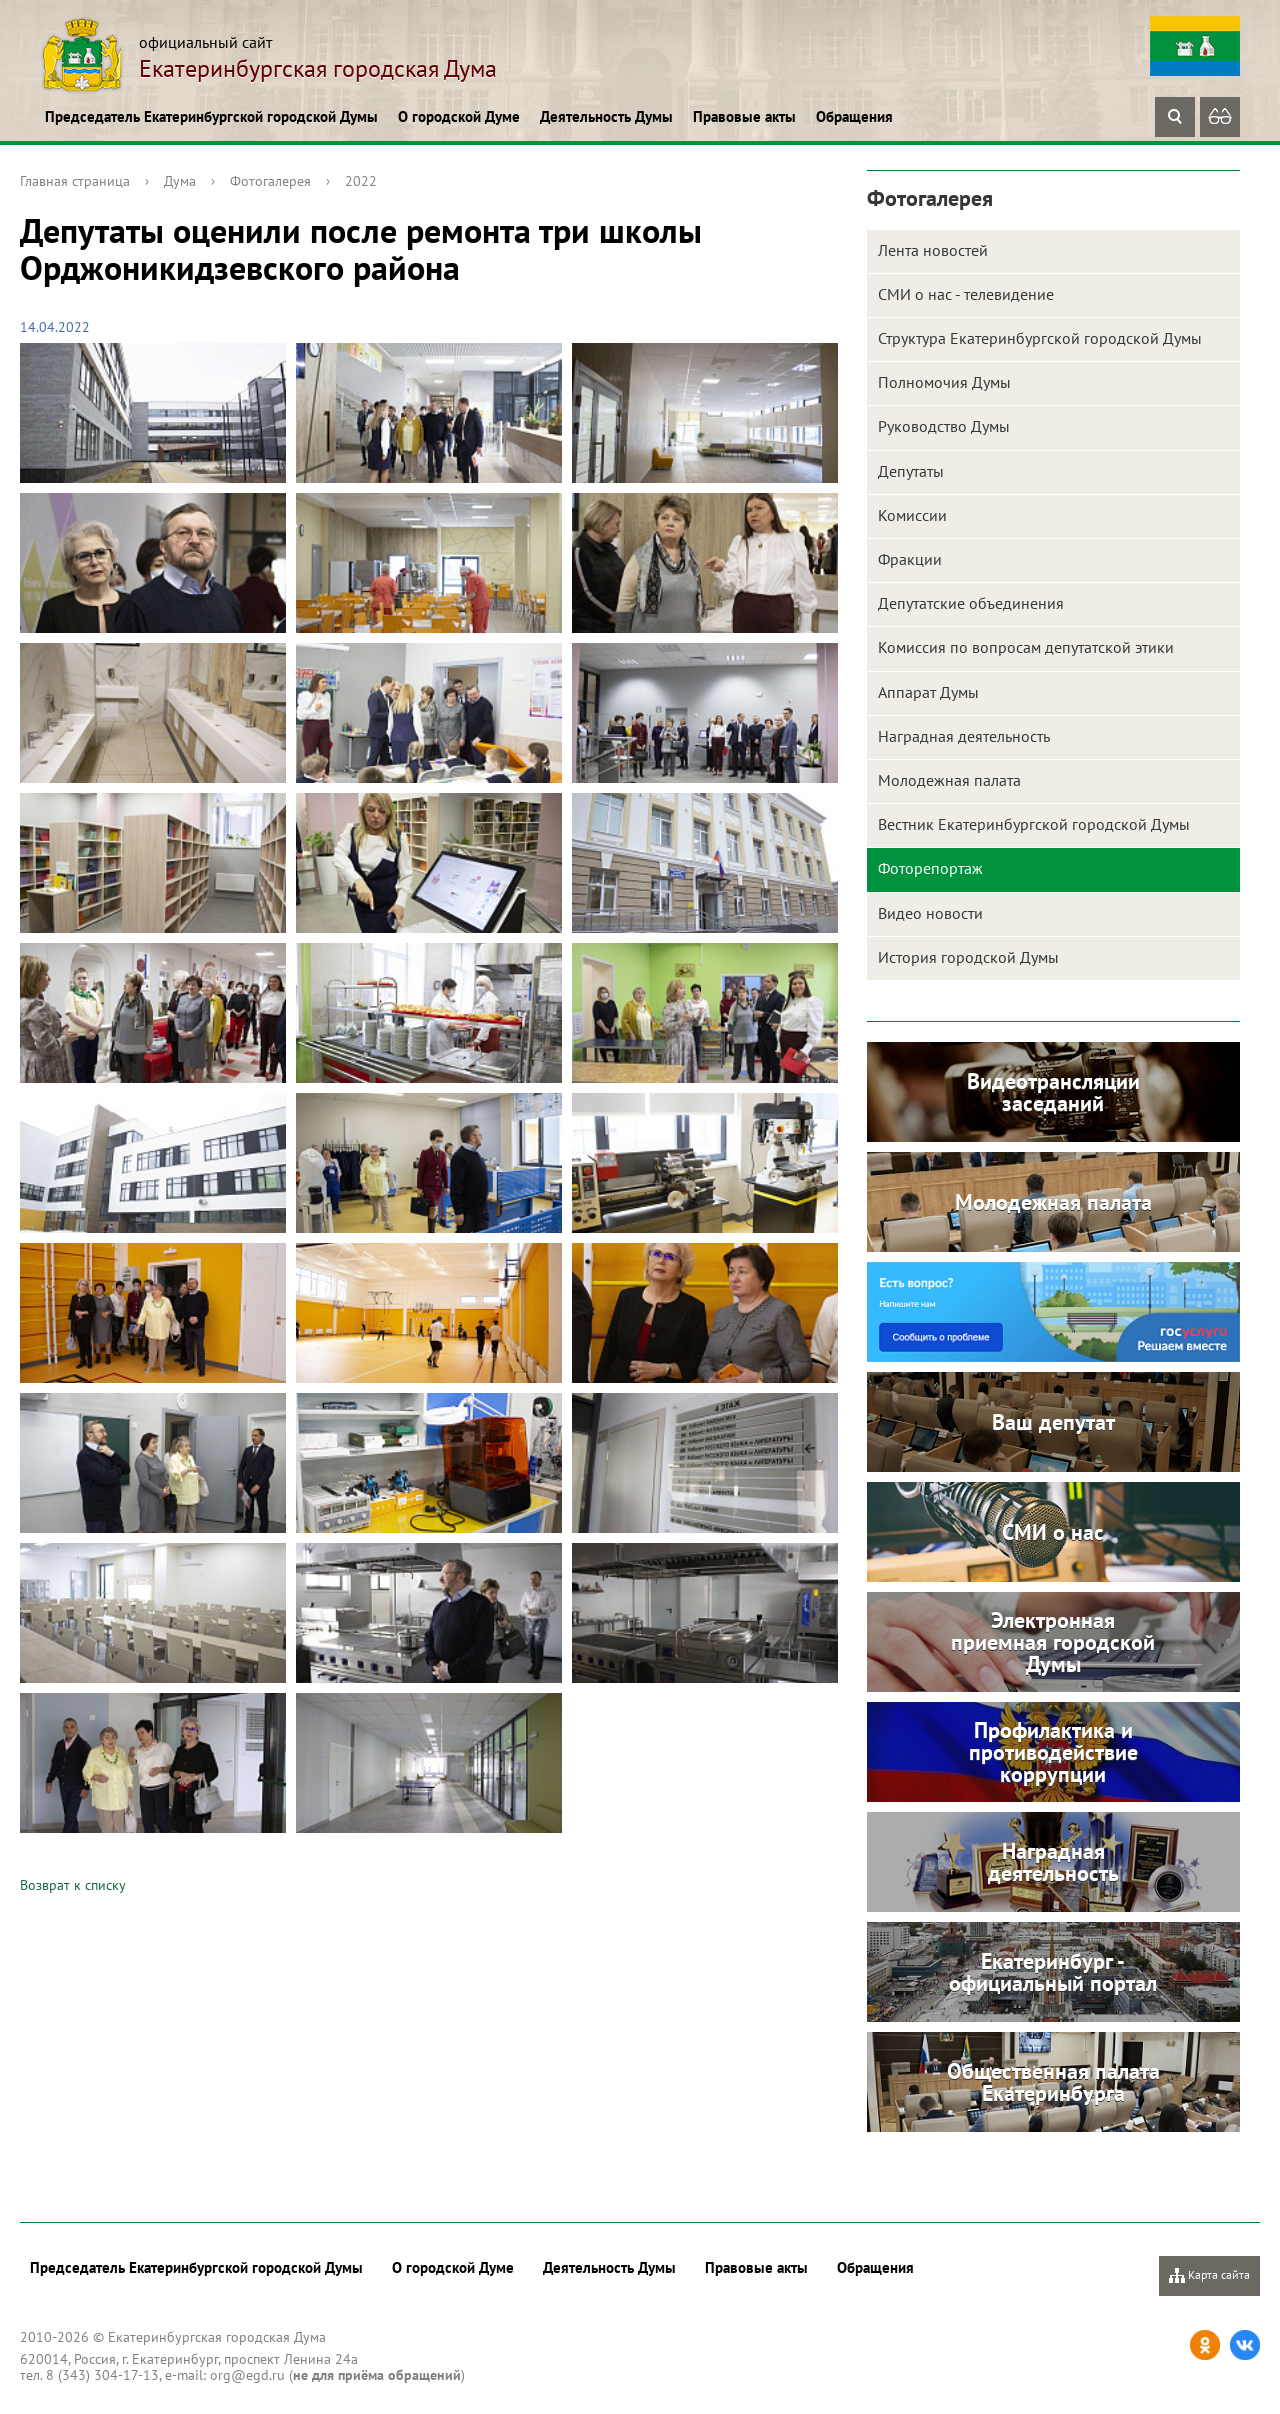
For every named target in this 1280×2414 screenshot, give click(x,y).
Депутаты (911, 471)
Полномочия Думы (944, 382)
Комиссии (912, 515)
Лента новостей (933, 250)
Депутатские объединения (971, 603)
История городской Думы (968, 957)
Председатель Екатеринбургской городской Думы (211, 116)
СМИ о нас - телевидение (966, 294)
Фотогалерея (270, 181)
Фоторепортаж (930, 868)
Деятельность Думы (606, 116)
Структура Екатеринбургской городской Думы (1040, 338)
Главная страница (75, 181)
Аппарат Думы (928, 692)
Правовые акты (744, 116)
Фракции (910, 559)
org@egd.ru (247, 2375)
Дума (180, 181)
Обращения (854, 116)
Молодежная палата (949, 780)
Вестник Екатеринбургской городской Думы (1034, 824)
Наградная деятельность (964, 736)
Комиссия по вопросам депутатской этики (1026, 647)
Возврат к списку (73, 1885)
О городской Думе (459, 116)
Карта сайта (1209, 2275)
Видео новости (930, 913)
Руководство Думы (944, 426)
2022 (361, 181)
